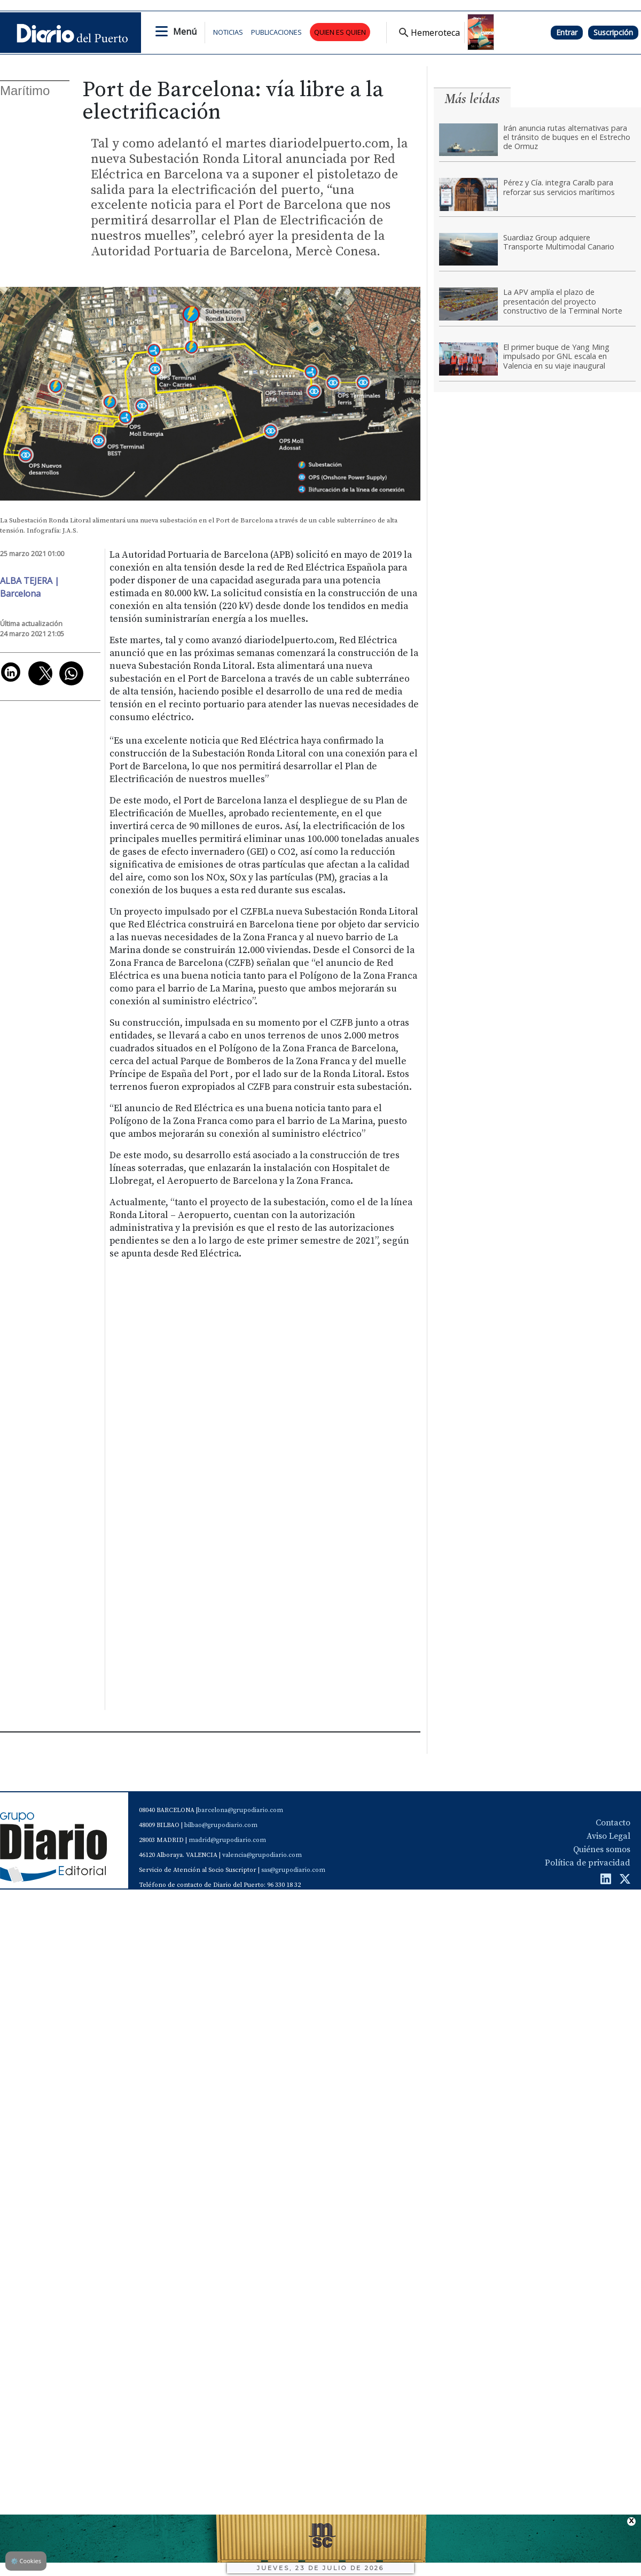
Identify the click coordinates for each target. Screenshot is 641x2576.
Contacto (613, 1822)
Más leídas (472, 98)
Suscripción (613, 32)
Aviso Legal (608, 1836)
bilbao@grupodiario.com (220, 1825)
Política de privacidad (587, 1862)
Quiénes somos (601, 1849)
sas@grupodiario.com (293, 1870)
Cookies (26, 2561)
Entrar (566, 32)
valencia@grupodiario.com (262, 1855)
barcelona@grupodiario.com (240, 1810)
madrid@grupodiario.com (227, 1840)
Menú (185, 31)
